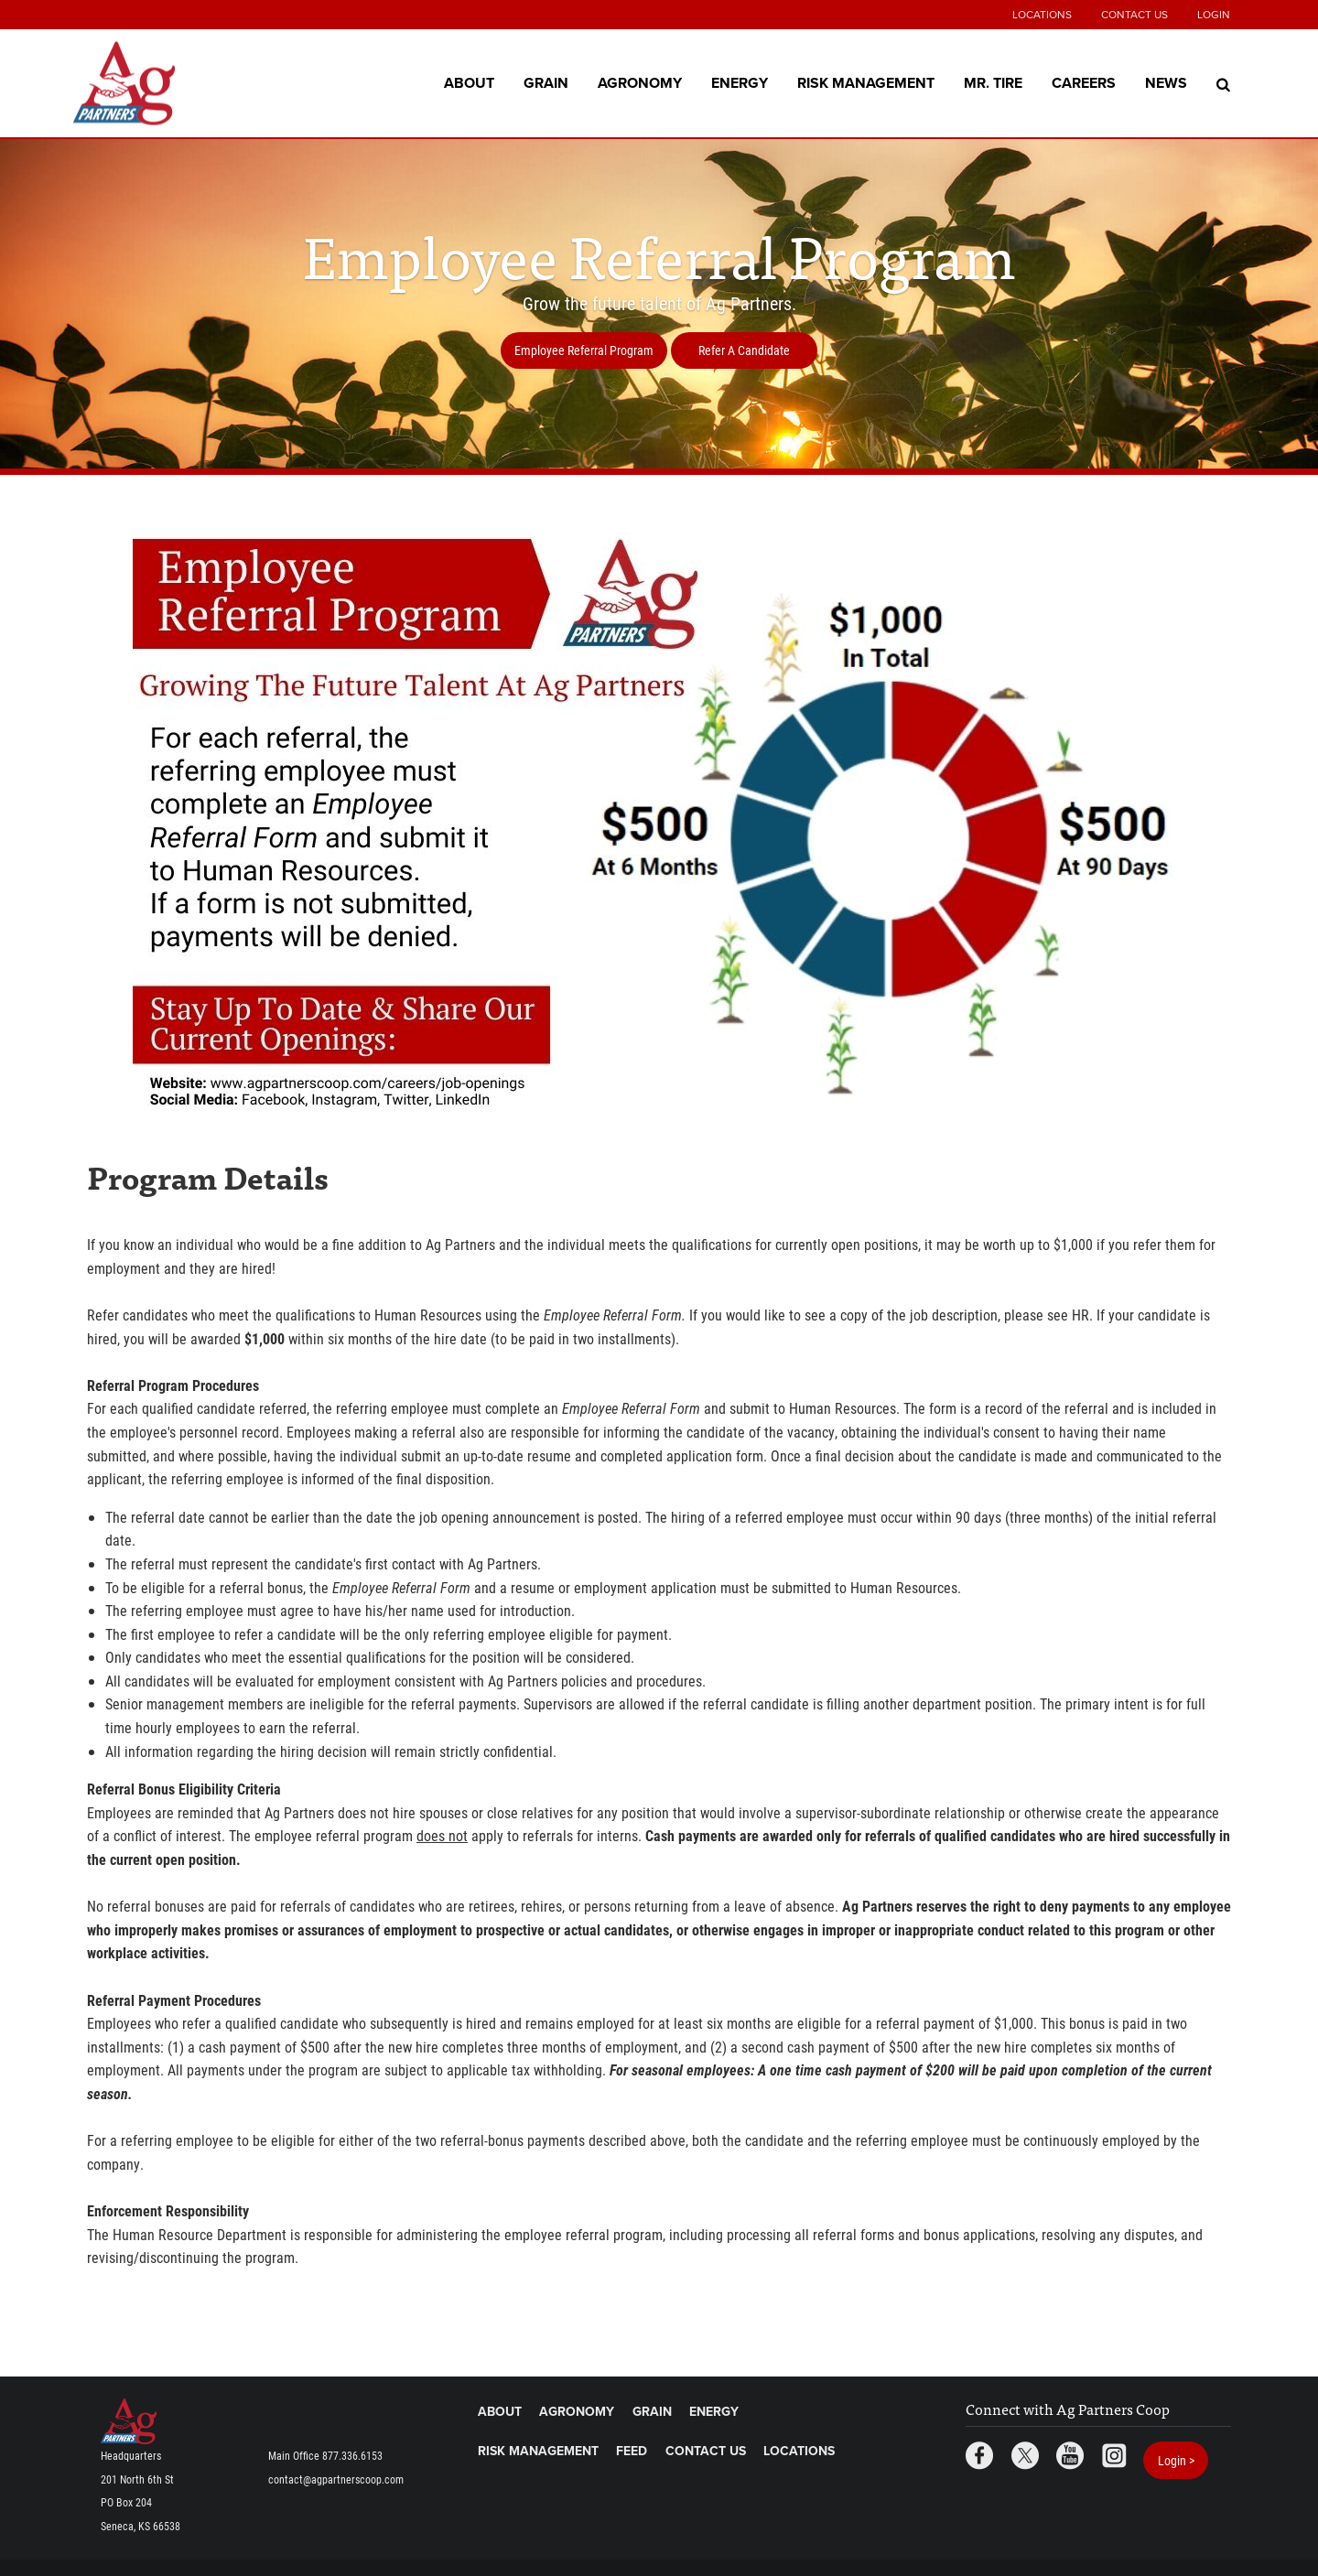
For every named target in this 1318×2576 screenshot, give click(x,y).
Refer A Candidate (744, 350)
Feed (631, 2451)
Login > (1176, 2460)
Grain (546, 82)
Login (1213, 14)
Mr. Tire (993, 82)
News (1166, 82)
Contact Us (1134, 14)
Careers (1084, 82)
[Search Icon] (1223, 83)
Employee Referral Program (584, 350)
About (469, 82)
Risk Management (865, 82)
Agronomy (640, 82)
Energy (739, 82)
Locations (1042, 14)
